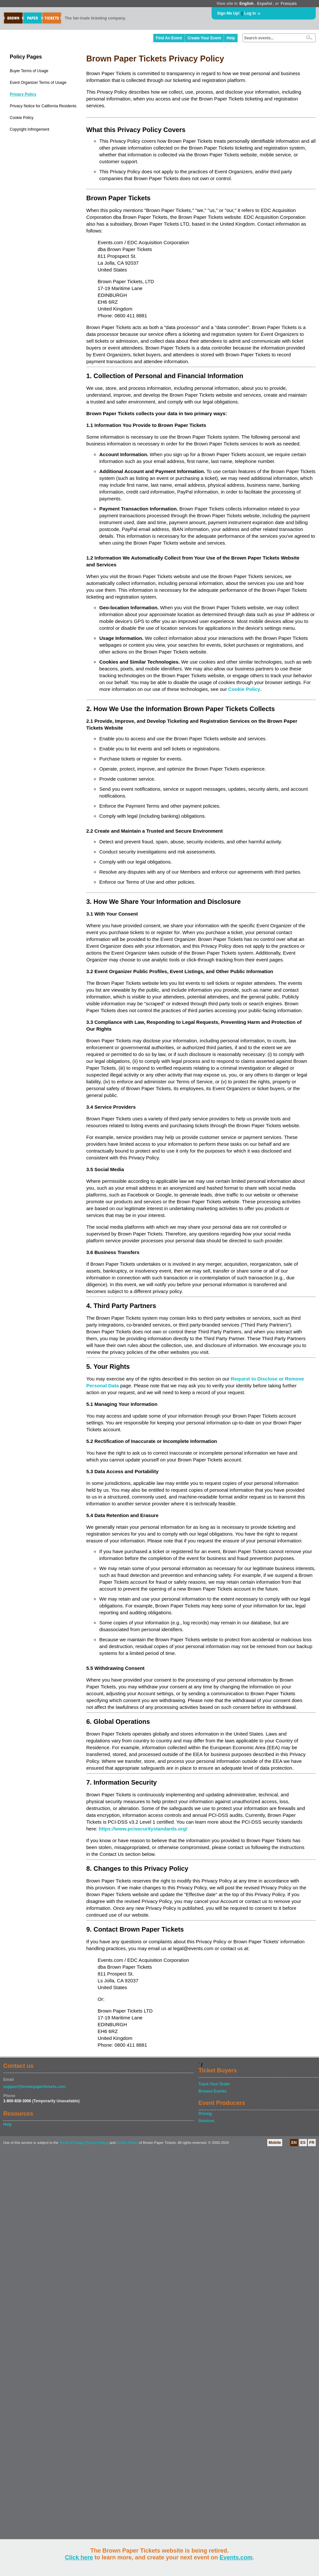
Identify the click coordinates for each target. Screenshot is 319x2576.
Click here (79, 2557)
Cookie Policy (22, 117)
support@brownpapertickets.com (34, 2086)
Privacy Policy (23, 94)
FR (311, 2142)
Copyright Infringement (29, 129)
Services (207, 2121)
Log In (250, 13)
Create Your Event (204, 38)
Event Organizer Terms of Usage (38, 82)
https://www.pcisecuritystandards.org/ (143, 1828)
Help (231, 38)
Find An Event (169, 38)
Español (264, 3)
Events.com (236, 2557)
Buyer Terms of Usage (29, 71)
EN (294, 2142)
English (246, 3)
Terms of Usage (71, 2143)
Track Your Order (214, 2084)
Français (289, 3)
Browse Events (213, 2091)
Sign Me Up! (228, 13)
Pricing (205, 2113)
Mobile (275, 2142)
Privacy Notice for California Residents (43, 106)
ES (303, 2142)
